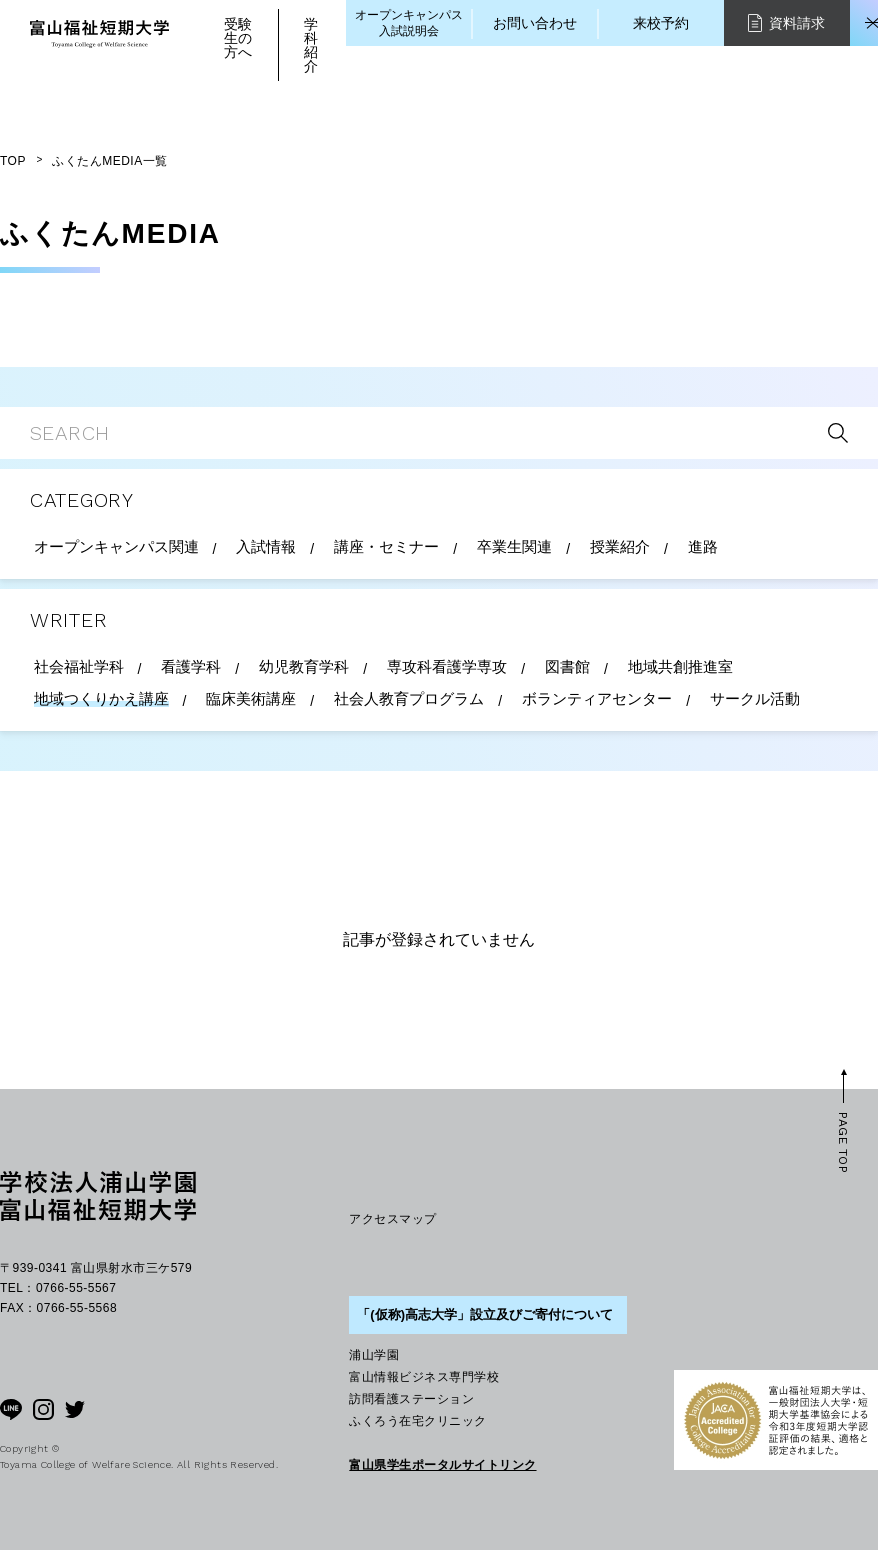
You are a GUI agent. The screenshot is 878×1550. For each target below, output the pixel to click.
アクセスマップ (392, 1219)
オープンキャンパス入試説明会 (409, 23)
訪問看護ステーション (411, 1399)
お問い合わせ (535, 23)
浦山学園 (374, 1355)
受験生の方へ (238, 38)
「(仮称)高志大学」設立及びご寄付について (485, 1314)
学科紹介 (311, 45)
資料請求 (786, 22)
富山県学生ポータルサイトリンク (442, 1465)
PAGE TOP (843, 1143)
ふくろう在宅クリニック (417, 1421)
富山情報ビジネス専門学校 (424, 1377)
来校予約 (661, 23)
